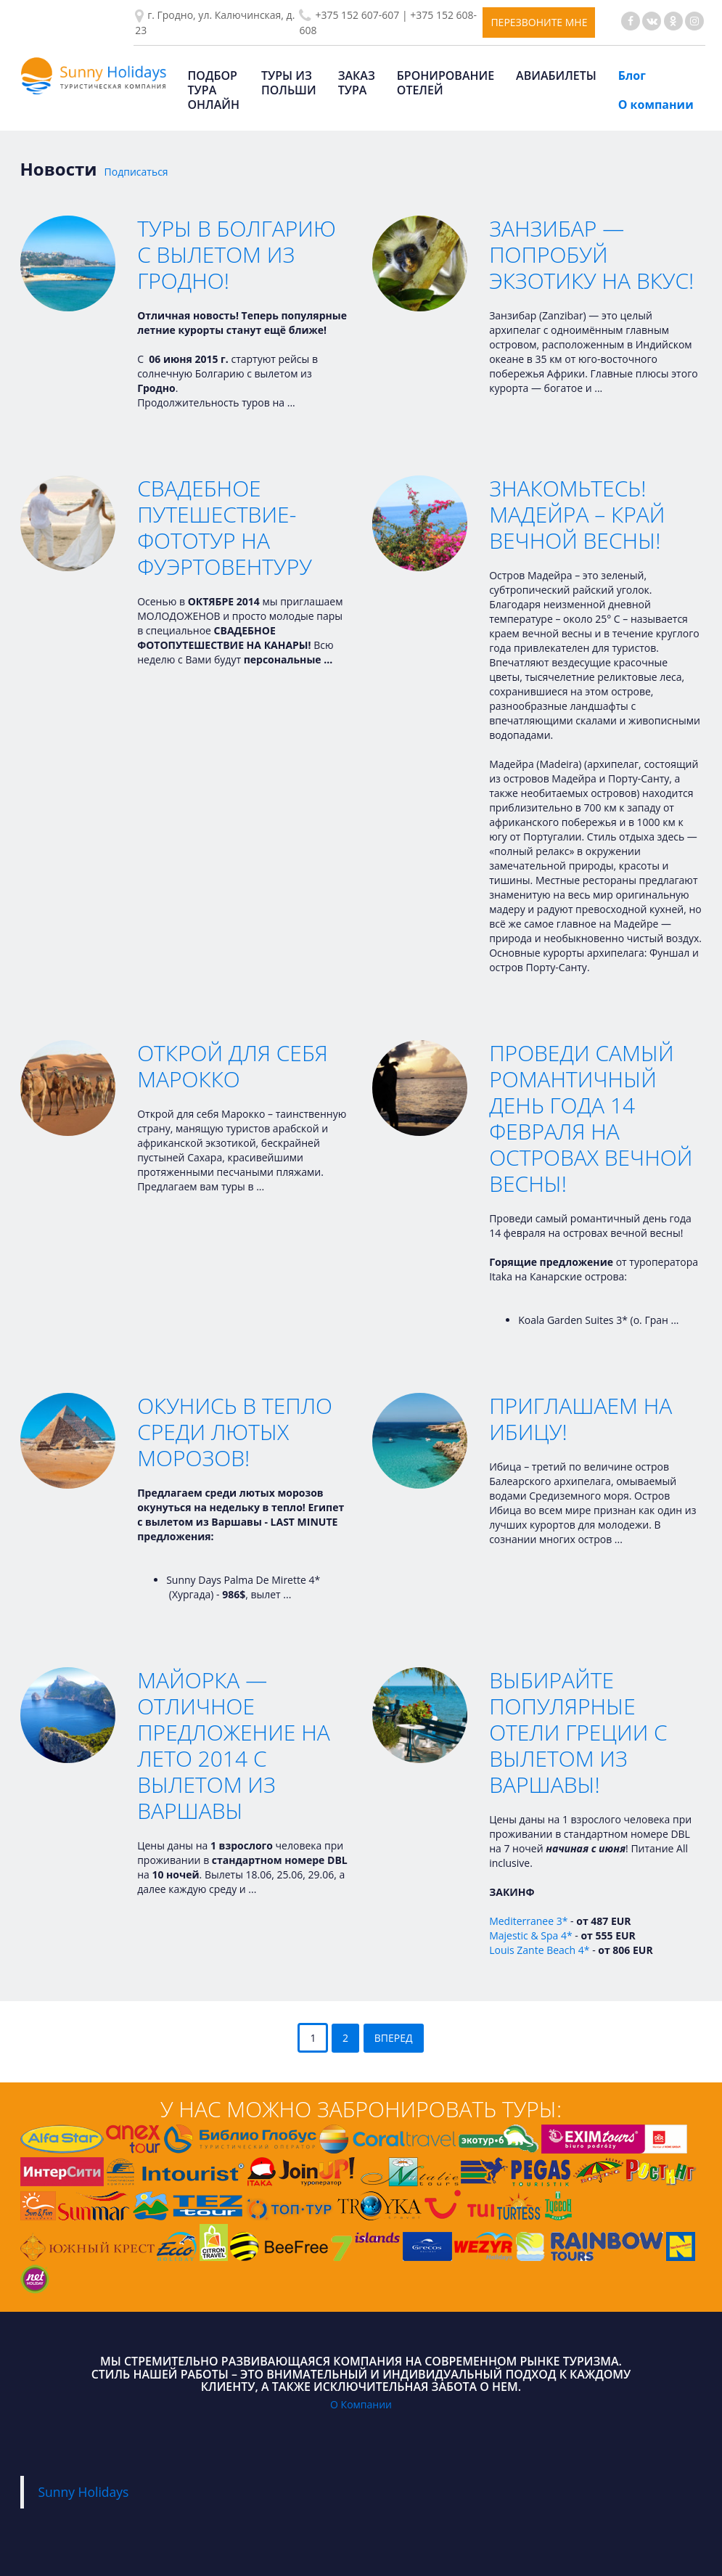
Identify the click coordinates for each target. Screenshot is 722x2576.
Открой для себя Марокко (232, 1066)
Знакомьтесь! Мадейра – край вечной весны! (577, 514)
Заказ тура (356, 83)
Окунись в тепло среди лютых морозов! (234, 1432)
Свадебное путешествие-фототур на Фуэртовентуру (224, 527)
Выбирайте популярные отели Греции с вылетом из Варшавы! (578, 1732)
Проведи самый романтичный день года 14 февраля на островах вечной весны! (590, 1118)
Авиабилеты (556, 75)
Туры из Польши (288, 83)
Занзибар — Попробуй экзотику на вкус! (591, 254)
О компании (656, 105)
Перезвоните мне (539, 22)
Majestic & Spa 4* (531, 1935)
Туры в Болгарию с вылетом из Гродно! (236, 254)
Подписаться (136, 172)
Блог (632, 75)
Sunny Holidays (83, 2492)
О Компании (361, 2404)
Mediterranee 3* (528, 1921)
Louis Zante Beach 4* (539, 1950)
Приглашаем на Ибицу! (580, 1419)
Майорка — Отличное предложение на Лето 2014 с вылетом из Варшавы (233, 1745)
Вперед (393, 2038)
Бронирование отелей (445, 83)
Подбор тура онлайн (213, 90)
